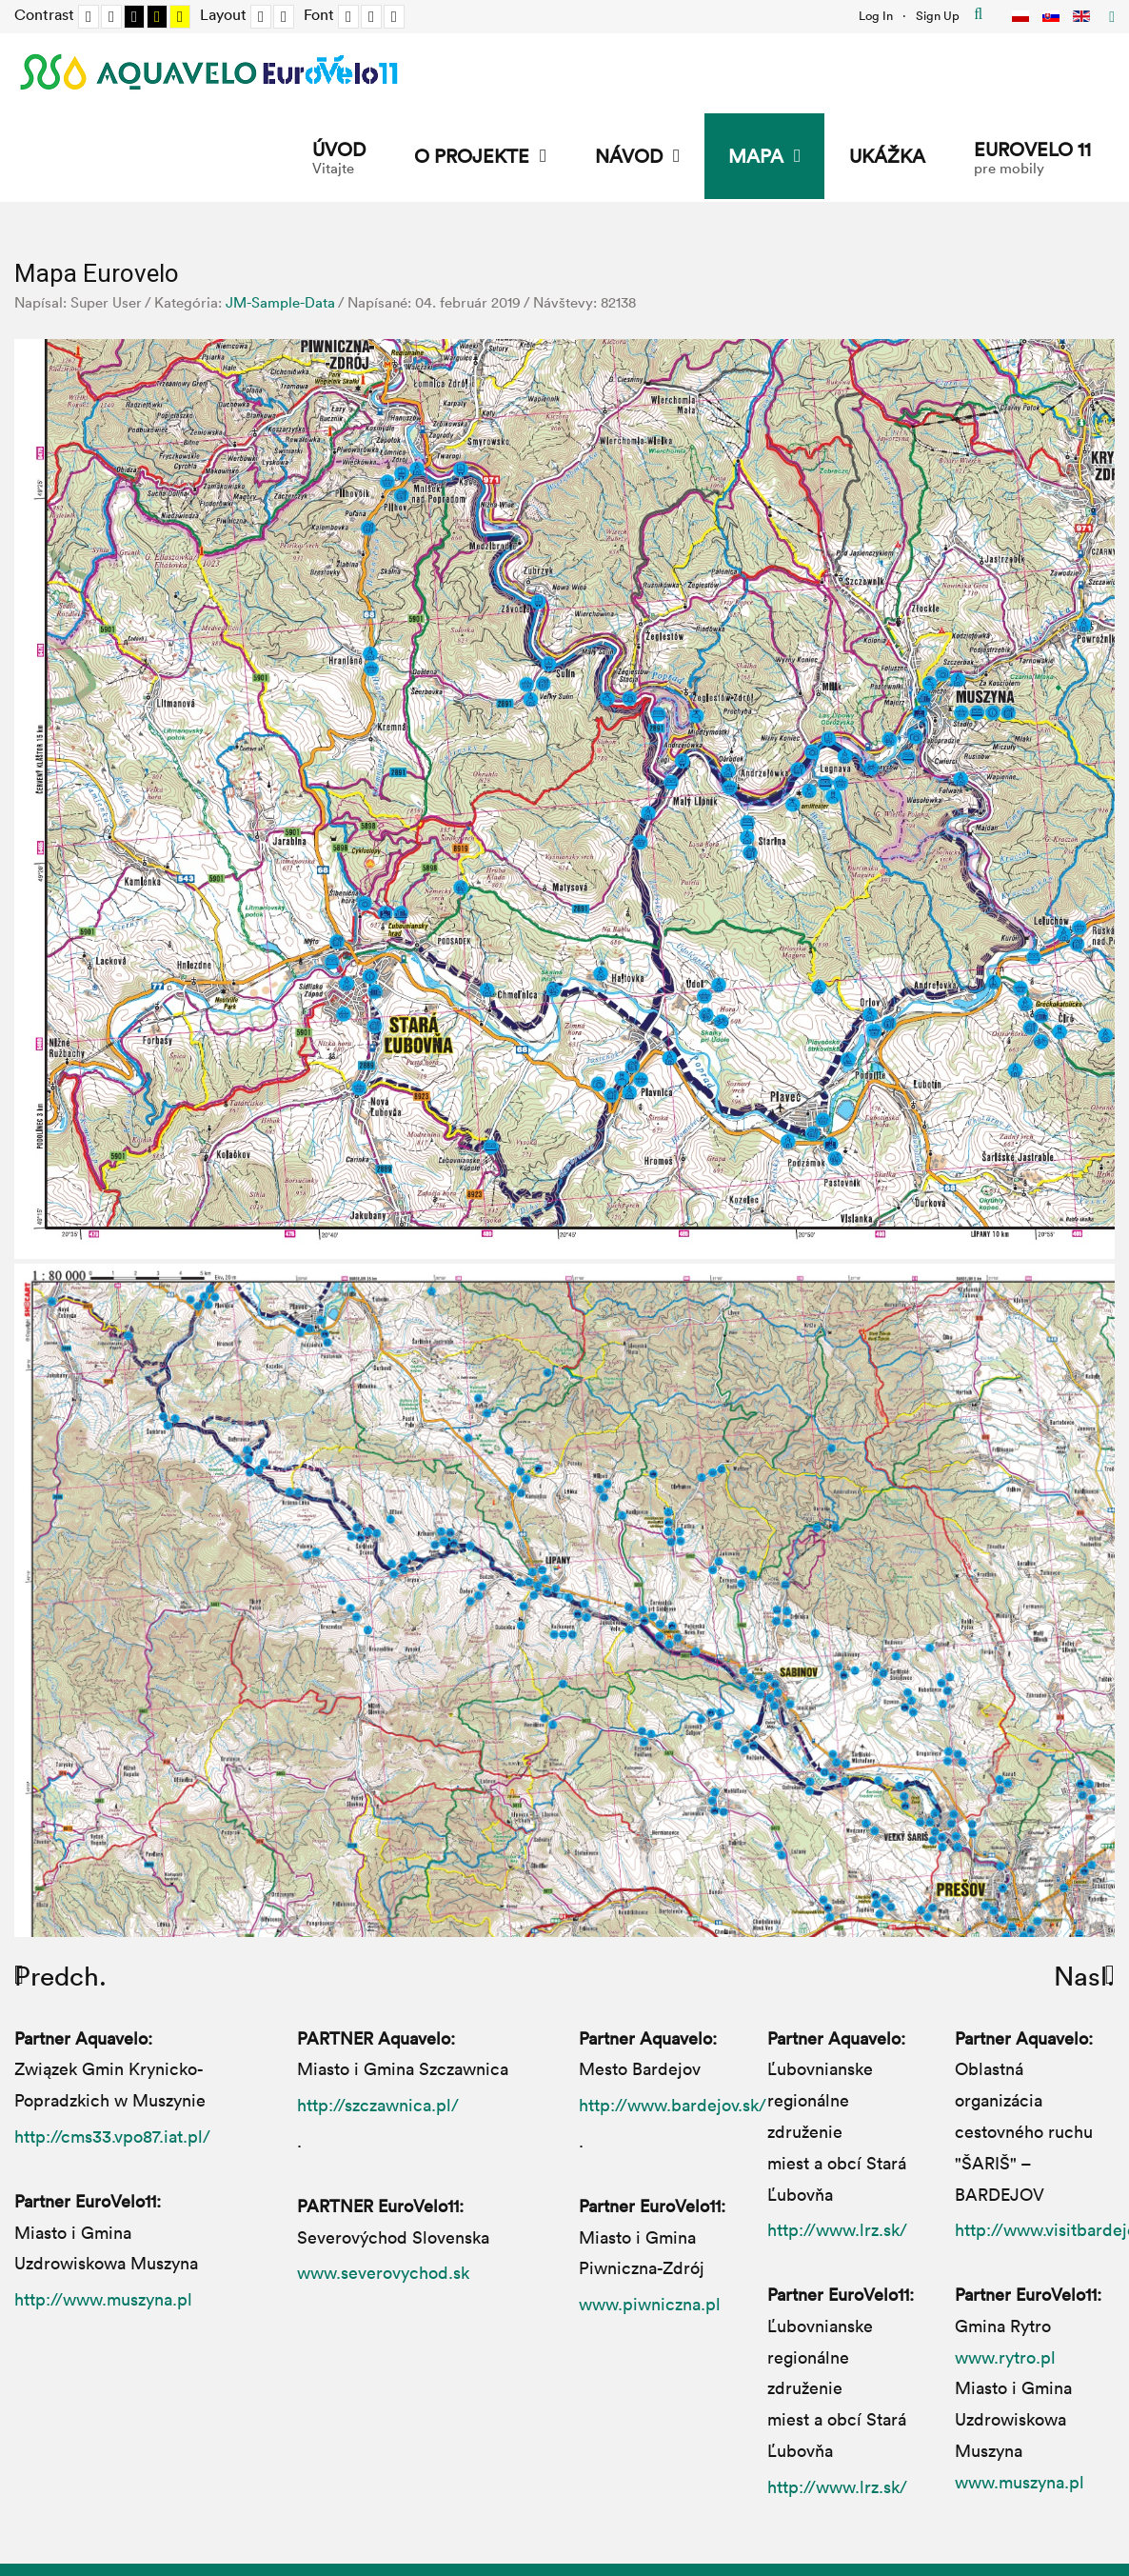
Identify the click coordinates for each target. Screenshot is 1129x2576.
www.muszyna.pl (1019, 2481)
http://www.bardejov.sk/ (672, 2104)
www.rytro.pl (1005, 2357)
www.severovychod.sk (383, 2272)
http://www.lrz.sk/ (837, 2229)
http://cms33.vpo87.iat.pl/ (112, 2136)
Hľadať (978, 14)
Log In (876, 15)
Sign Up (938, 15)
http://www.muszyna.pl (103, 2298)
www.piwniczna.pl (650, 2303)
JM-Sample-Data (280, 301)
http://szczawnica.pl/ (378, 2104)
